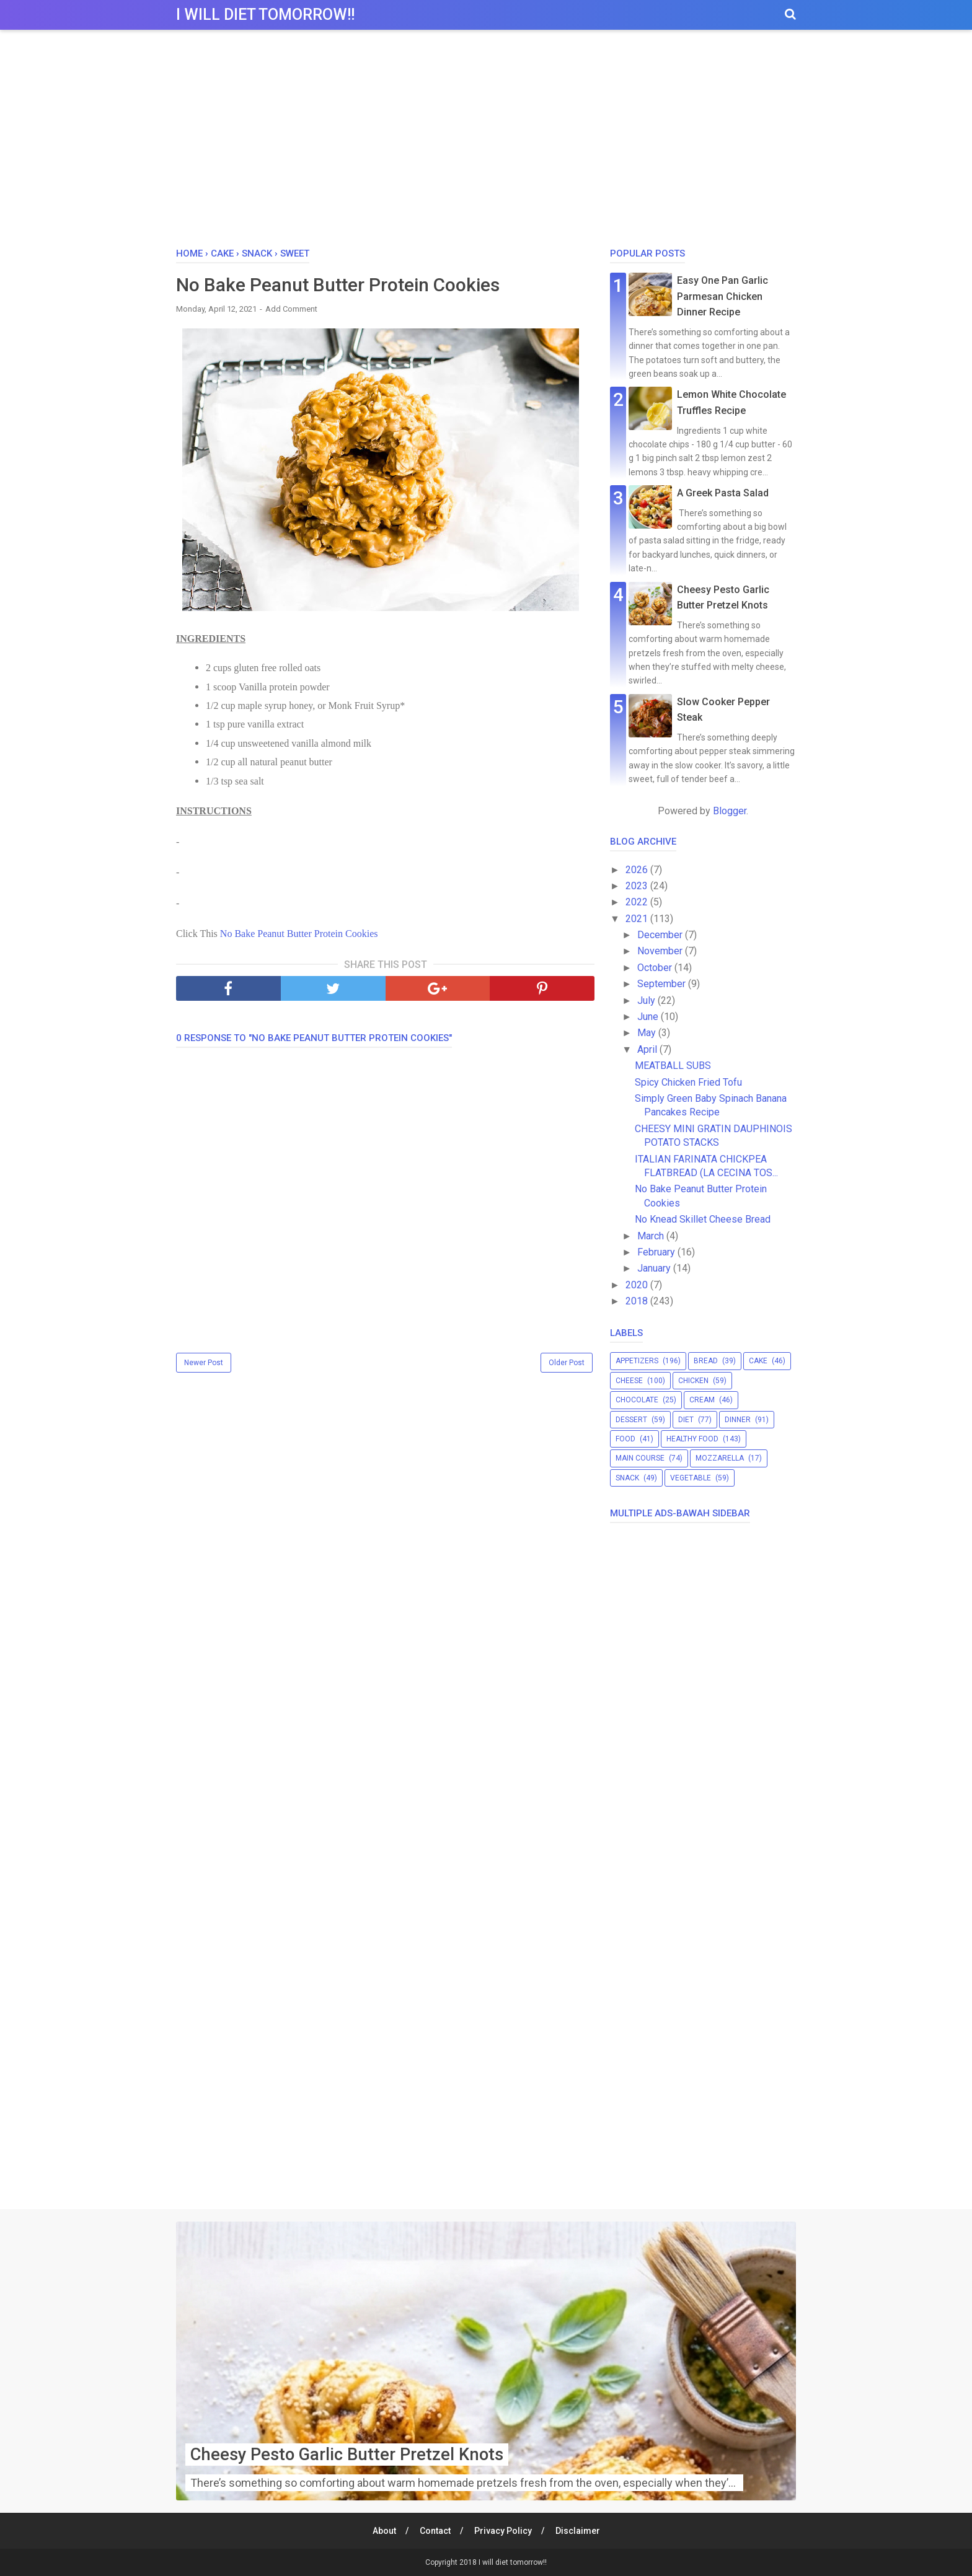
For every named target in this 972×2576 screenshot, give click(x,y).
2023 (637, 886)
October (655, 968)
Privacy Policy (503, 2531)
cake (758, 1360)
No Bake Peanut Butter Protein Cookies (299, 933)
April (648, 1049)
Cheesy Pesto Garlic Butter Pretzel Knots (350, 2454)
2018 (637, 1301)
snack (627, 1478)
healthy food (692, 1439)
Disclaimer (577, 2531)
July (647, 1000)
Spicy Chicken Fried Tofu (688, 1082)
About (384, 2531)
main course (640, 1458)
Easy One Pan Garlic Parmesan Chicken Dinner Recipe (722, 296)
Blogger (729, 811)
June (649, 1016)
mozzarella (720, 1458)
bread (706, 1360)
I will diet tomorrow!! (265, 15)
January (655, 1268)
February (657, 1252)
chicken (693, 1380)
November (661, 951)
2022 (637, 902)
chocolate (637, 1400)
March (651, 1236)
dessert (631, 1419)
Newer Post (203, 1362)
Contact (435, 2531)
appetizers (637, 1360)
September (662, 984)
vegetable (690, 1478)
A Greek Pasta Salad (723, 493)
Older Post (567, 1362)
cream (702, 1400)
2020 (637, 1285)
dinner (738, 1419)
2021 (637, 919)
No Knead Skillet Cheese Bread (703, 1219)
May (647, 1033)
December (661, 935)
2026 (637, 870)
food (625, 1439)
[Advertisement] (486, 142)
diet (686, 1419)
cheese (629, 1380)
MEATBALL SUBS (673, 1065)
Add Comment (291, 309)
